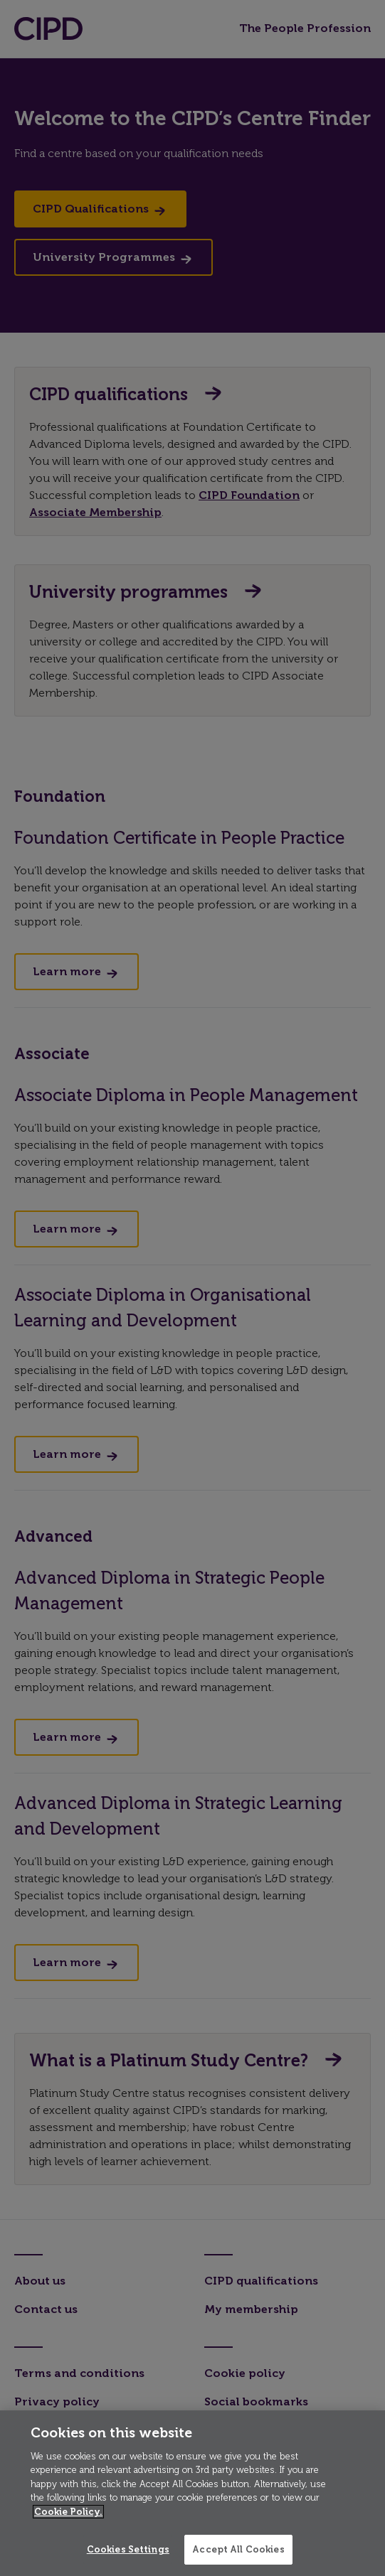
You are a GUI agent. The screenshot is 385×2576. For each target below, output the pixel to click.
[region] (192, 2493)
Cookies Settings (128, 2549)
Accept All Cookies (238, 2549)
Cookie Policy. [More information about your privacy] (68, 2511)
